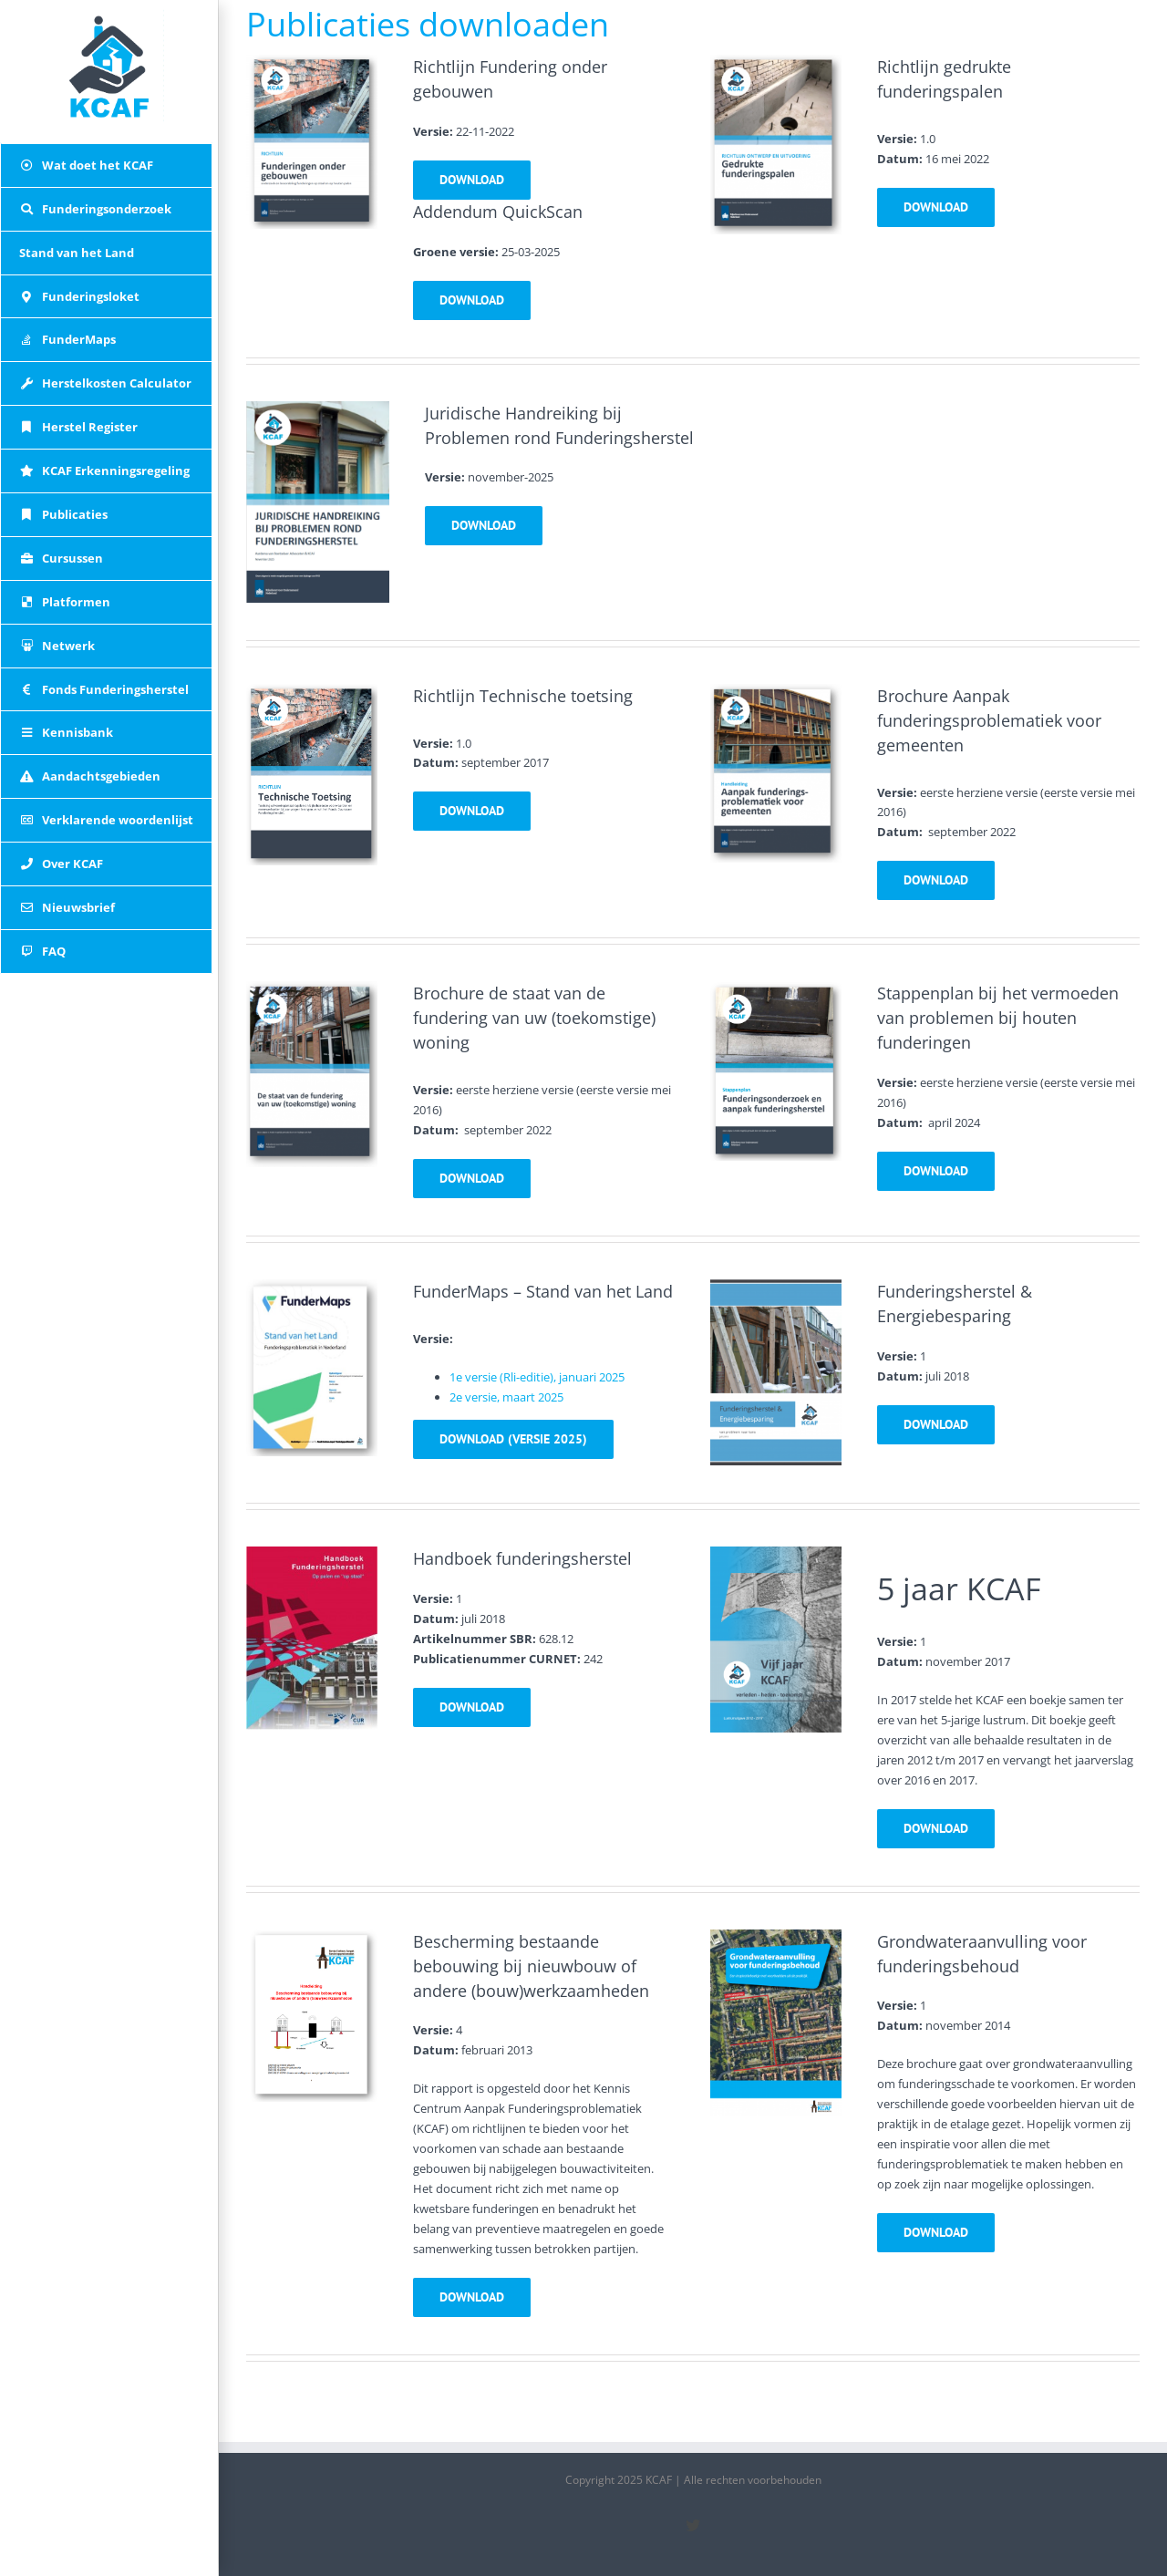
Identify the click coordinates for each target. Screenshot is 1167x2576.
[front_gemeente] (776, 693)
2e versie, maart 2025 (506, 1397)
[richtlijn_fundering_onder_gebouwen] (311, 64)
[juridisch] (317, 410)
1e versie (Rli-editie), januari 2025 (537, 1377)
